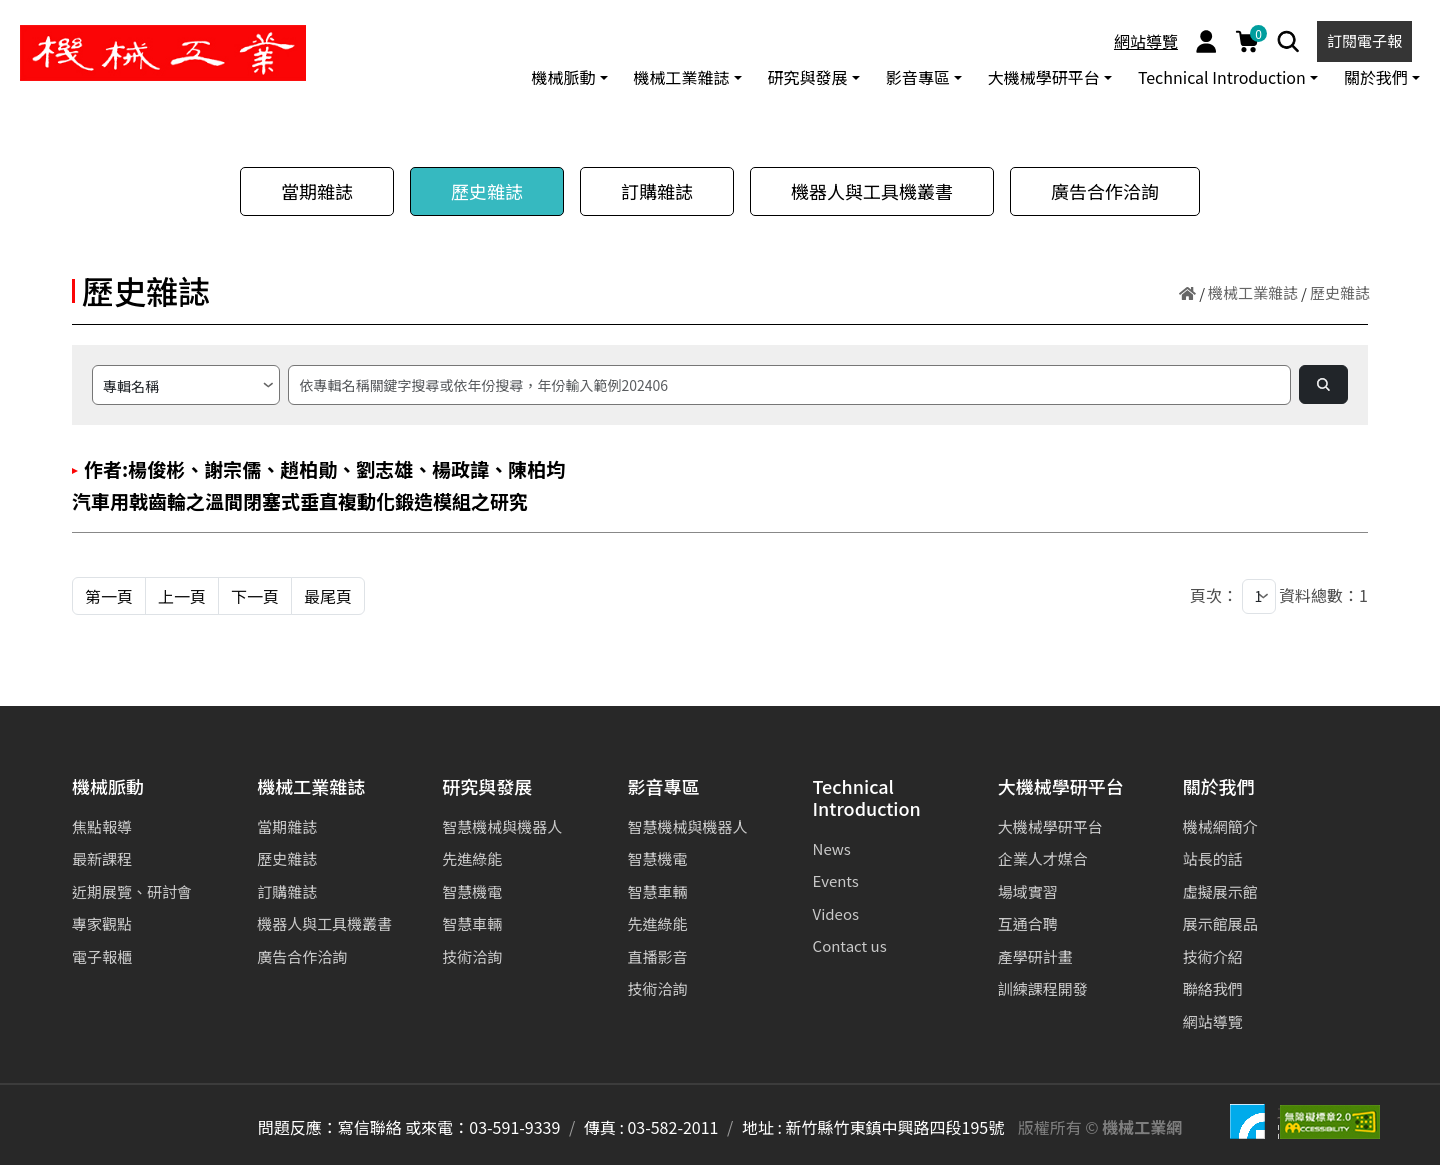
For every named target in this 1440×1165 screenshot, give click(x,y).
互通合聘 (1028, 923)
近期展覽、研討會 (132, 891)
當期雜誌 (317, 191)
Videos (836, 913)
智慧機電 (472, 891)
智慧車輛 (472, 923)
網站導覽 (1146, 41)
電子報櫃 (102, 956)
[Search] (1288, 41)
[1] (1259, 596)
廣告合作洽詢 (1105, 191)
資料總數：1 (1323, 595)
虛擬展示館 (1220, 891)
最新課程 (102, 858)
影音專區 (663, 787)
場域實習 (1028, 891)
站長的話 (1213, 858)
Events (836, 880)
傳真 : (604, 1127)
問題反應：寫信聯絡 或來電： (364, 1127)
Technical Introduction (867, 798)
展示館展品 (1220, 923)
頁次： (1214, 595)
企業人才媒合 (1043, 858)
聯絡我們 (1213, 988)
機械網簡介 (1220, 826)
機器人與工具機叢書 (872, 191)
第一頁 (109, 596)
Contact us (850, 945)
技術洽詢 (472, 956)
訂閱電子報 (1364, 40)
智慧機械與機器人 (502, 826)
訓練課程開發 (1043, 988)
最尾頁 (328, 596)
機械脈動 (108, 787)
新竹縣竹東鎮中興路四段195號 (895, 1127)
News (832, 848)
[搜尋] (789, 385)
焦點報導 (102, 826)
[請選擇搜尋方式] (186, 385)
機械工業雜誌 (1253, 292)
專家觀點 (102, 923)
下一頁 (255, 596)
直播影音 (657, 956)
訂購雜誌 (657, 191)
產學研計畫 (1035, 956)
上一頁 (182, 596)
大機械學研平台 (1061, 787)
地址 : (762, 1127)
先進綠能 (472, 858)
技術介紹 (1213, 956)
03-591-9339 (514, 1127)
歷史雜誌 (487, 191)
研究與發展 (487, 787)
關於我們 (1219, 787)
